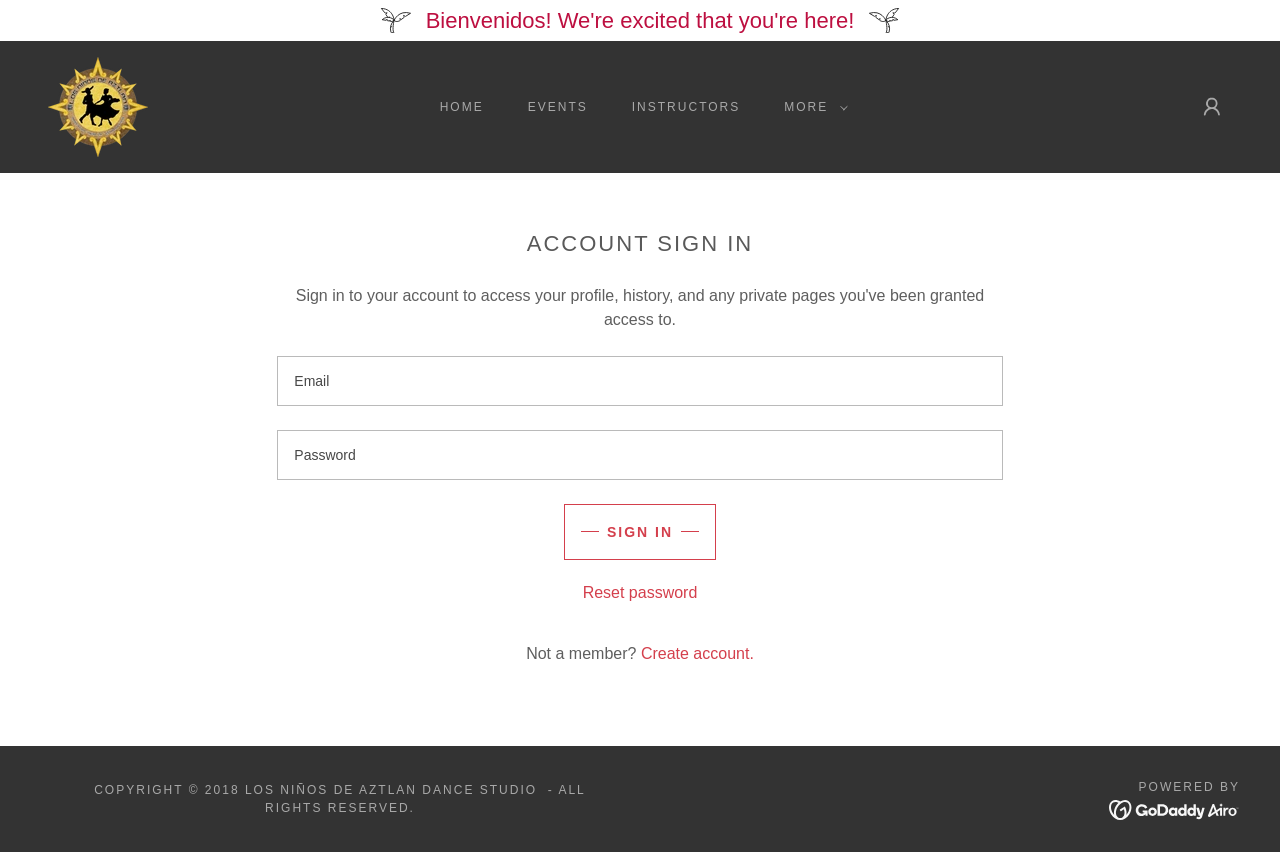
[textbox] (639, 381)
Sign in (640, 532)
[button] (812, 107)
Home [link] (462, 107)
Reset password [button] (640, 592)
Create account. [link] (697, 653)
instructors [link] (686, 107)
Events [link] (558, 107)
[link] (98, 105)
